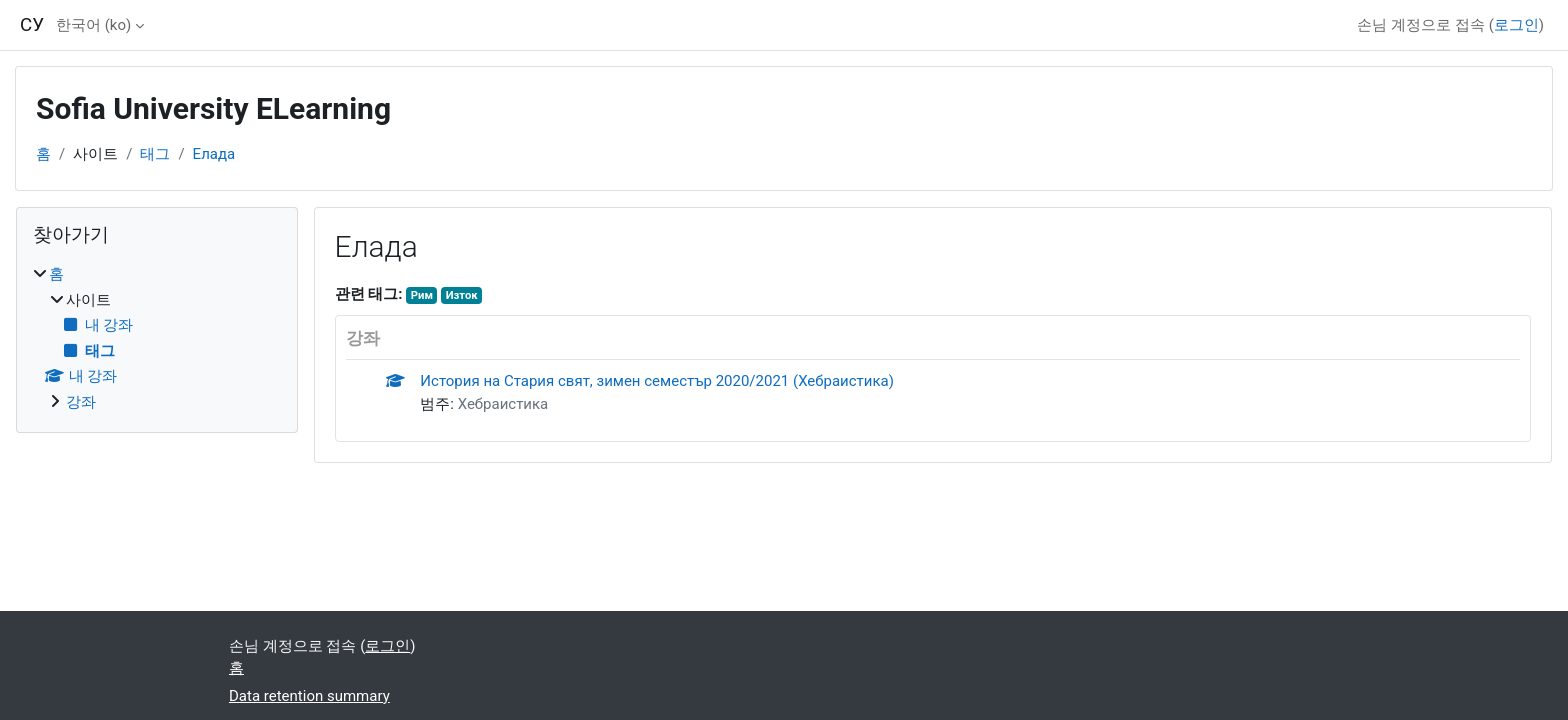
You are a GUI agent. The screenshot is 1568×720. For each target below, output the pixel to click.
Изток (462, 295)
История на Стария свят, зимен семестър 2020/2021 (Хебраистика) (657, 381)
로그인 (1516, 25)
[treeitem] (157, 338)
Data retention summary (309, 696)
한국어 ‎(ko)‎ (93, 25)
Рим (422, 295)
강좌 (81, 402)
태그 (155, 154)
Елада (214, 154)
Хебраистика (503, 404)
